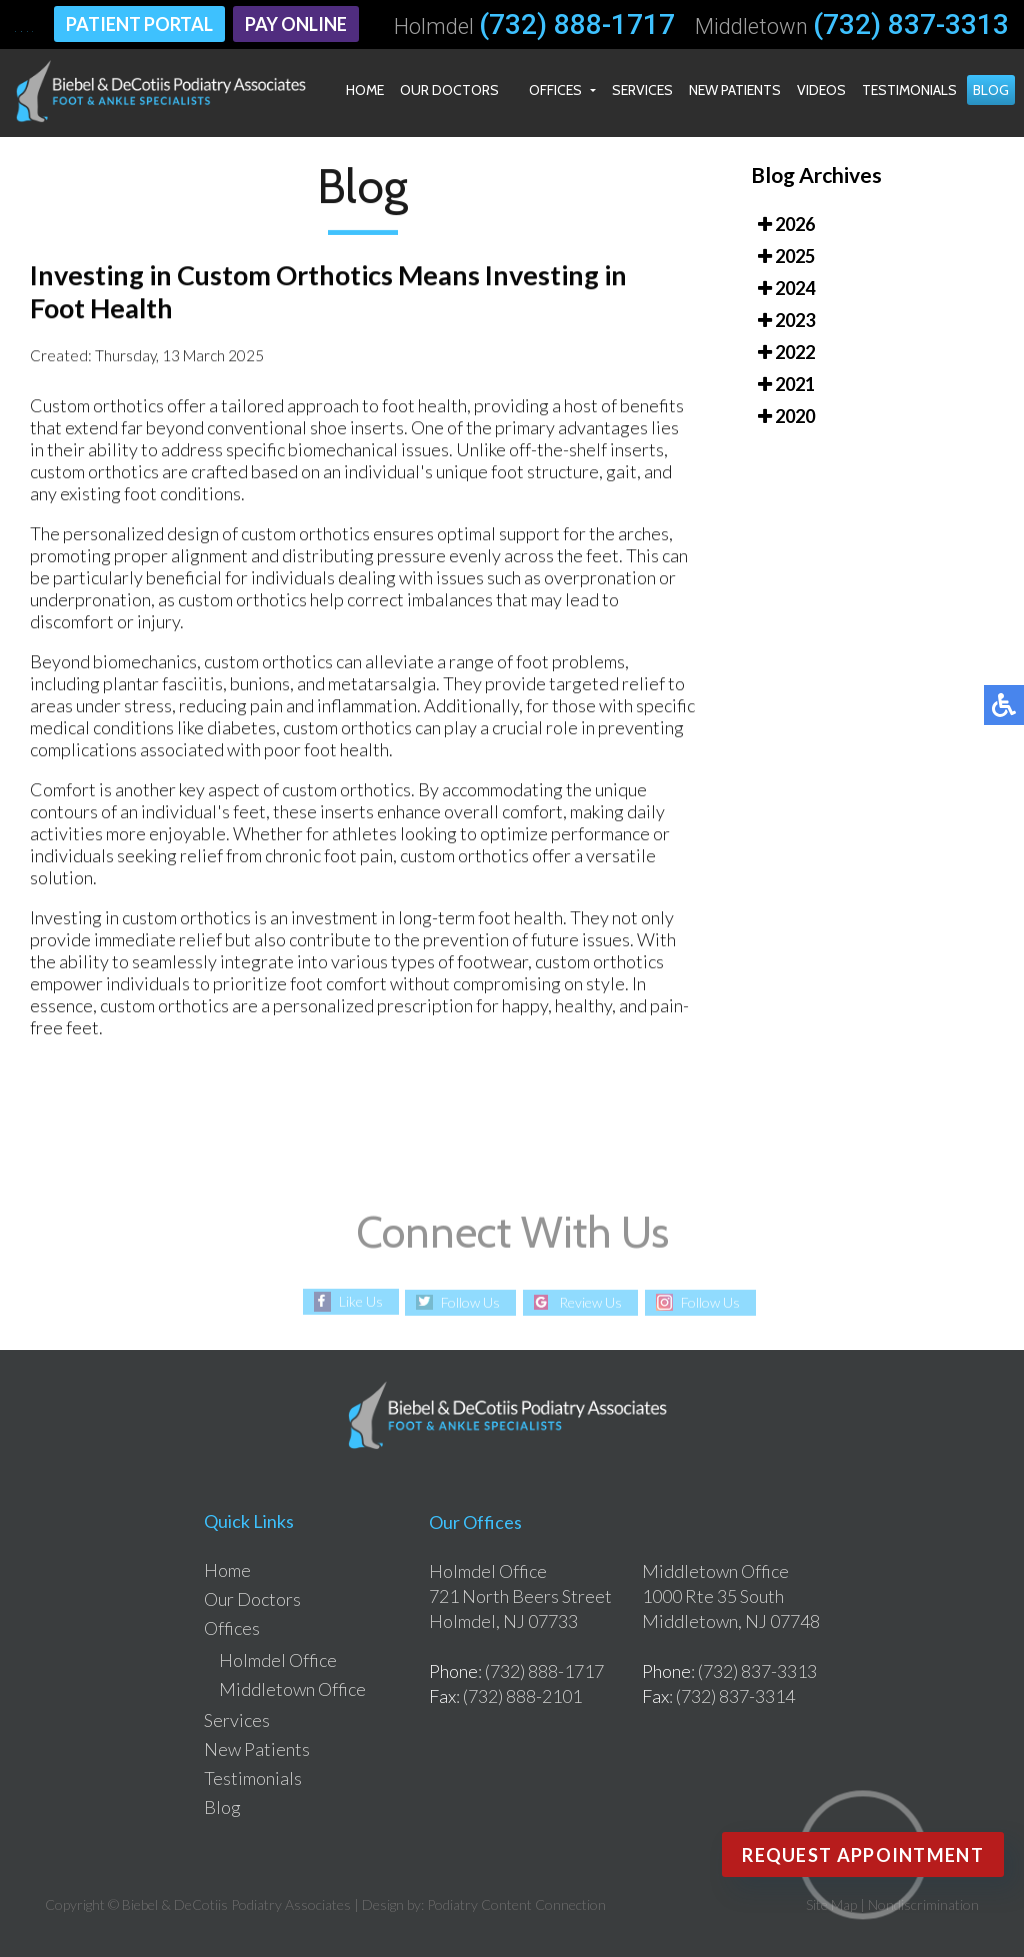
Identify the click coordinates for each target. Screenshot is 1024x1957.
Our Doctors (449, 90)
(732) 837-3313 (911, 25)
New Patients (735, 90)
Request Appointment (863, 1855)
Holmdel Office (278, 1660)
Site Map (831, 1904)
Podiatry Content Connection (516, 1904)
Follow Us (470, 1302)
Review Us (590, 1302)
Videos (821, 90)
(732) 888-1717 (577, 25)
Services (642, 90)
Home (365, 90)
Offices (555, 90)
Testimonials (909, 90)
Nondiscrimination (923, 1904)
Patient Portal (139, 24)
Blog (991, 90)
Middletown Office (292, 1689)
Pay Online (296, 24)
